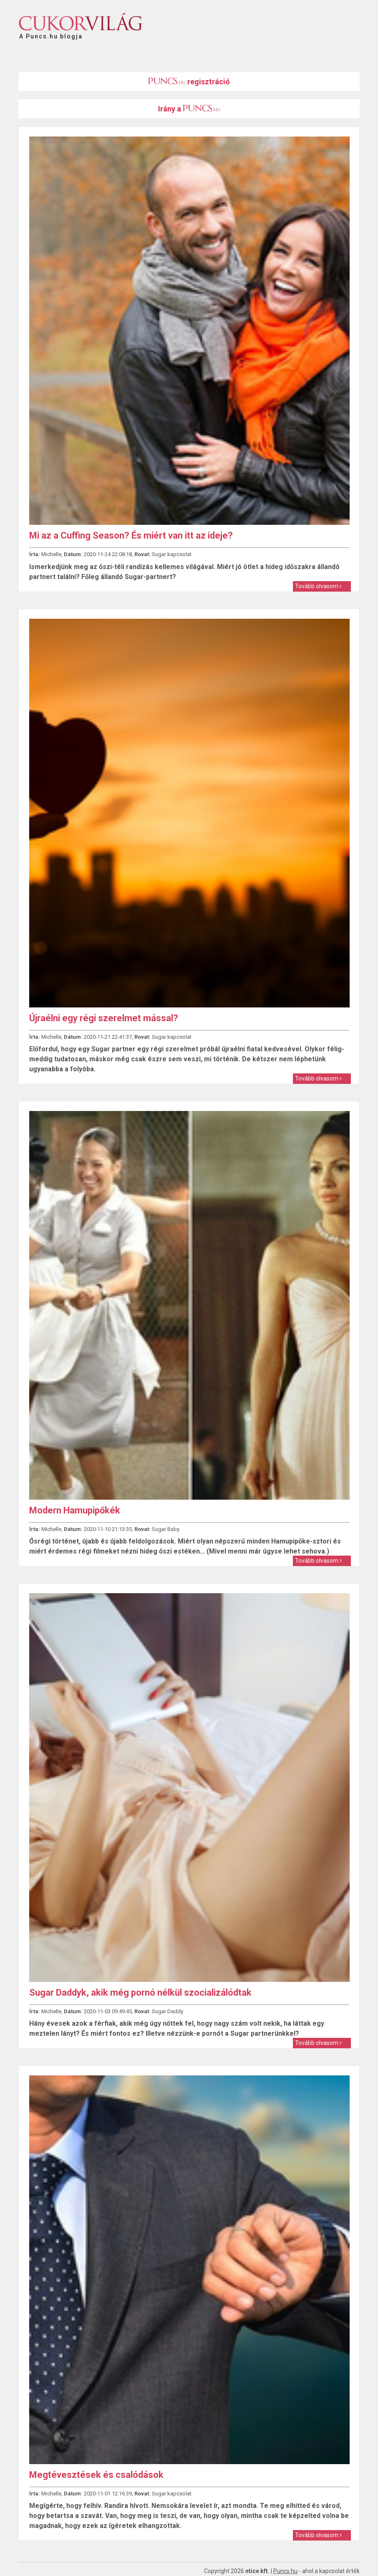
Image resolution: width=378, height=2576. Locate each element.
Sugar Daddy (167, 2011)
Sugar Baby (165, 1529)
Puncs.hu (285, 2571)
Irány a (189, 108)
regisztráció (189, 81)
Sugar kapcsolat (172, 554)
